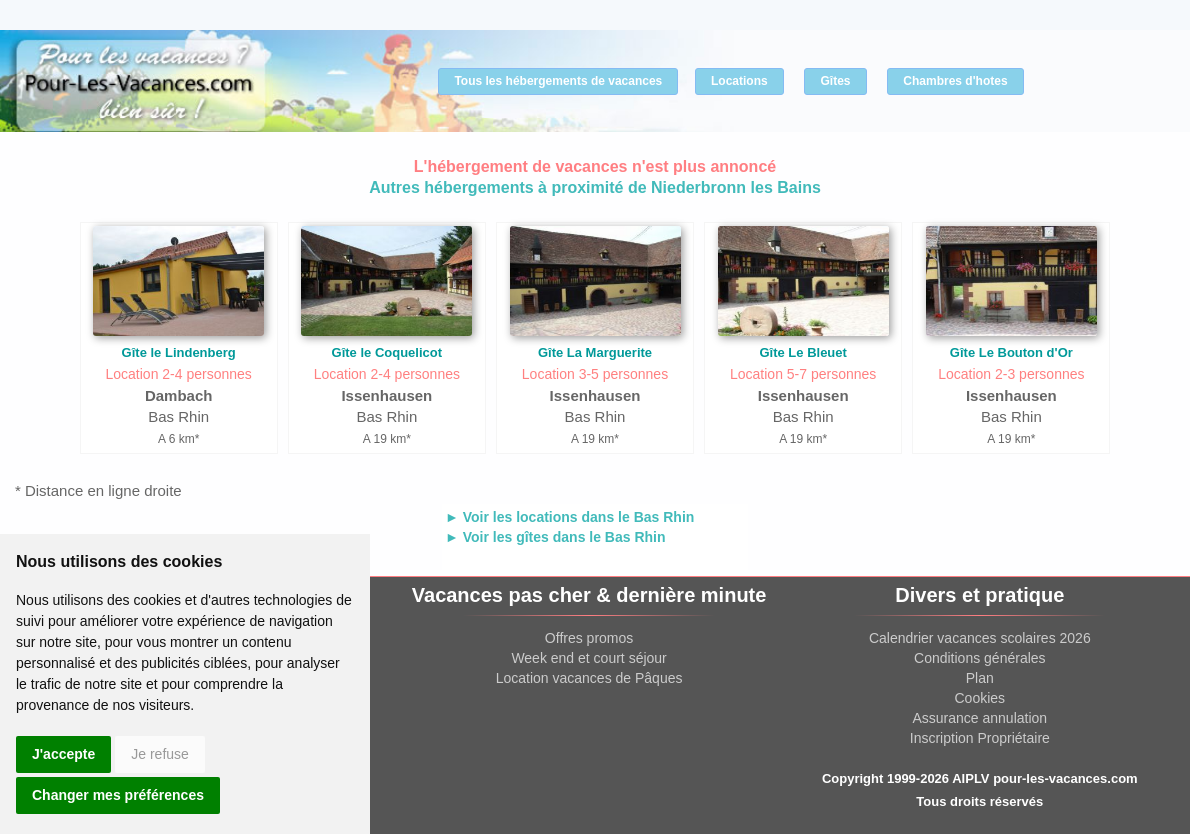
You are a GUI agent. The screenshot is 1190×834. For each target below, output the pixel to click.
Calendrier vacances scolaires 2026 (980, 638)
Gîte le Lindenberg (179, 352)
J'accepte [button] (63, 754)
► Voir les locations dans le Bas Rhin (569, 517)
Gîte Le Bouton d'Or (1011, 352)
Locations (739, 81)
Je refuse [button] (160, 754)
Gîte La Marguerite (595, 352)
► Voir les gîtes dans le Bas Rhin (555, 537)
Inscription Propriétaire (980, 738)
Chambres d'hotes (955, 81)
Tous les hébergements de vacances (558, 81)
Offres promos (589, 638)
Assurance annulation (979, 718)
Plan (980, 678)
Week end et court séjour (588, 658)
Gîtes (835, 81)
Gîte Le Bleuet (802, 352)
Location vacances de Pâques (589, 678)
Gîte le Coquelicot (387, 352)
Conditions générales (980, 658)
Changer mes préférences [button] (118, 795)
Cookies (980, 698)
